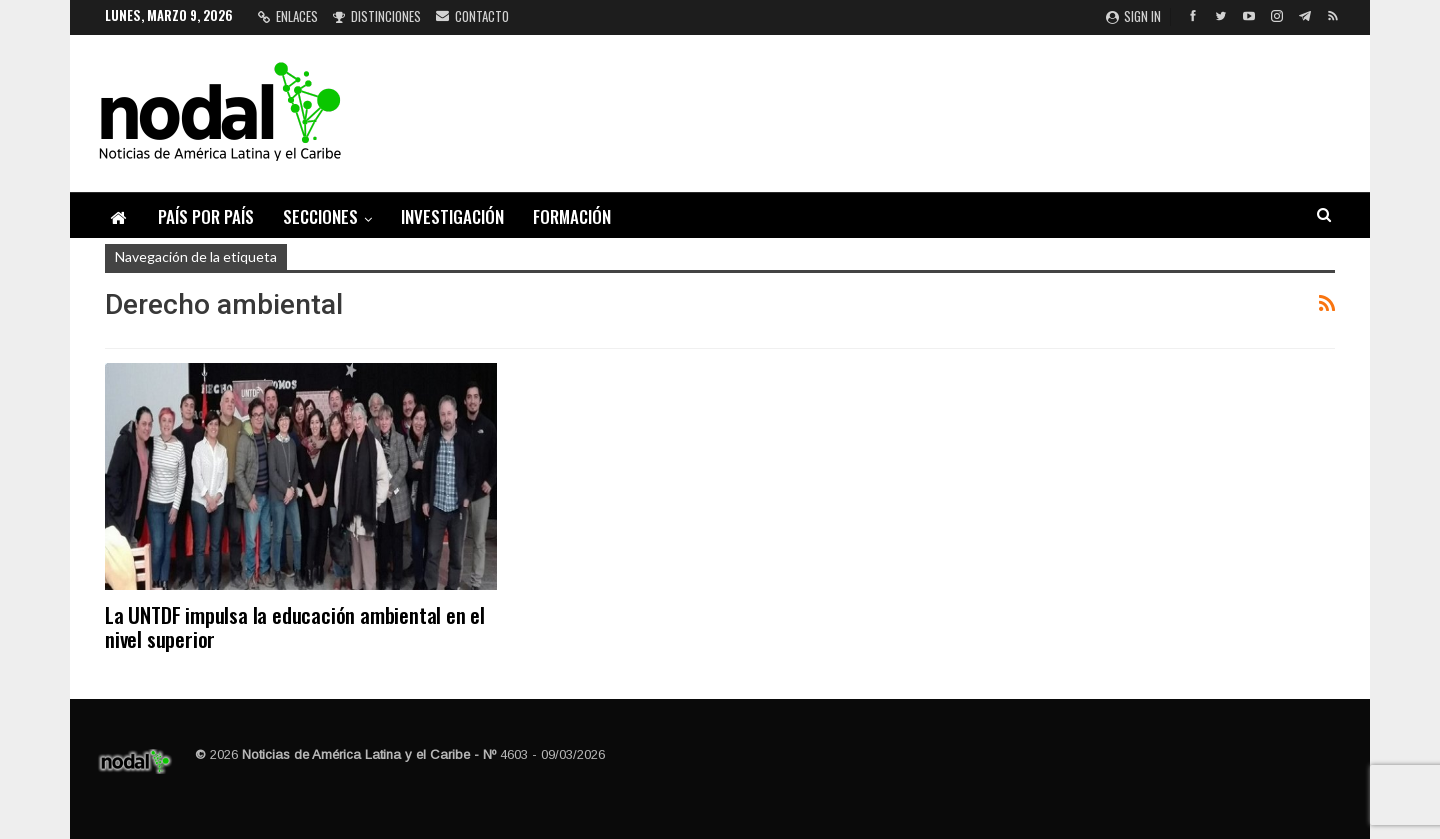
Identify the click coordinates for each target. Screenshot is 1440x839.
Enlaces (288, 16)
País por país (206, 216)
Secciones (320, 216)
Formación (572, 216)
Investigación (452, 216)
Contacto (472, 16)
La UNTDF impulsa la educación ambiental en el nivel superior (295, 626)
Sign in (1133, 16)
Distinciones (377, 16)
